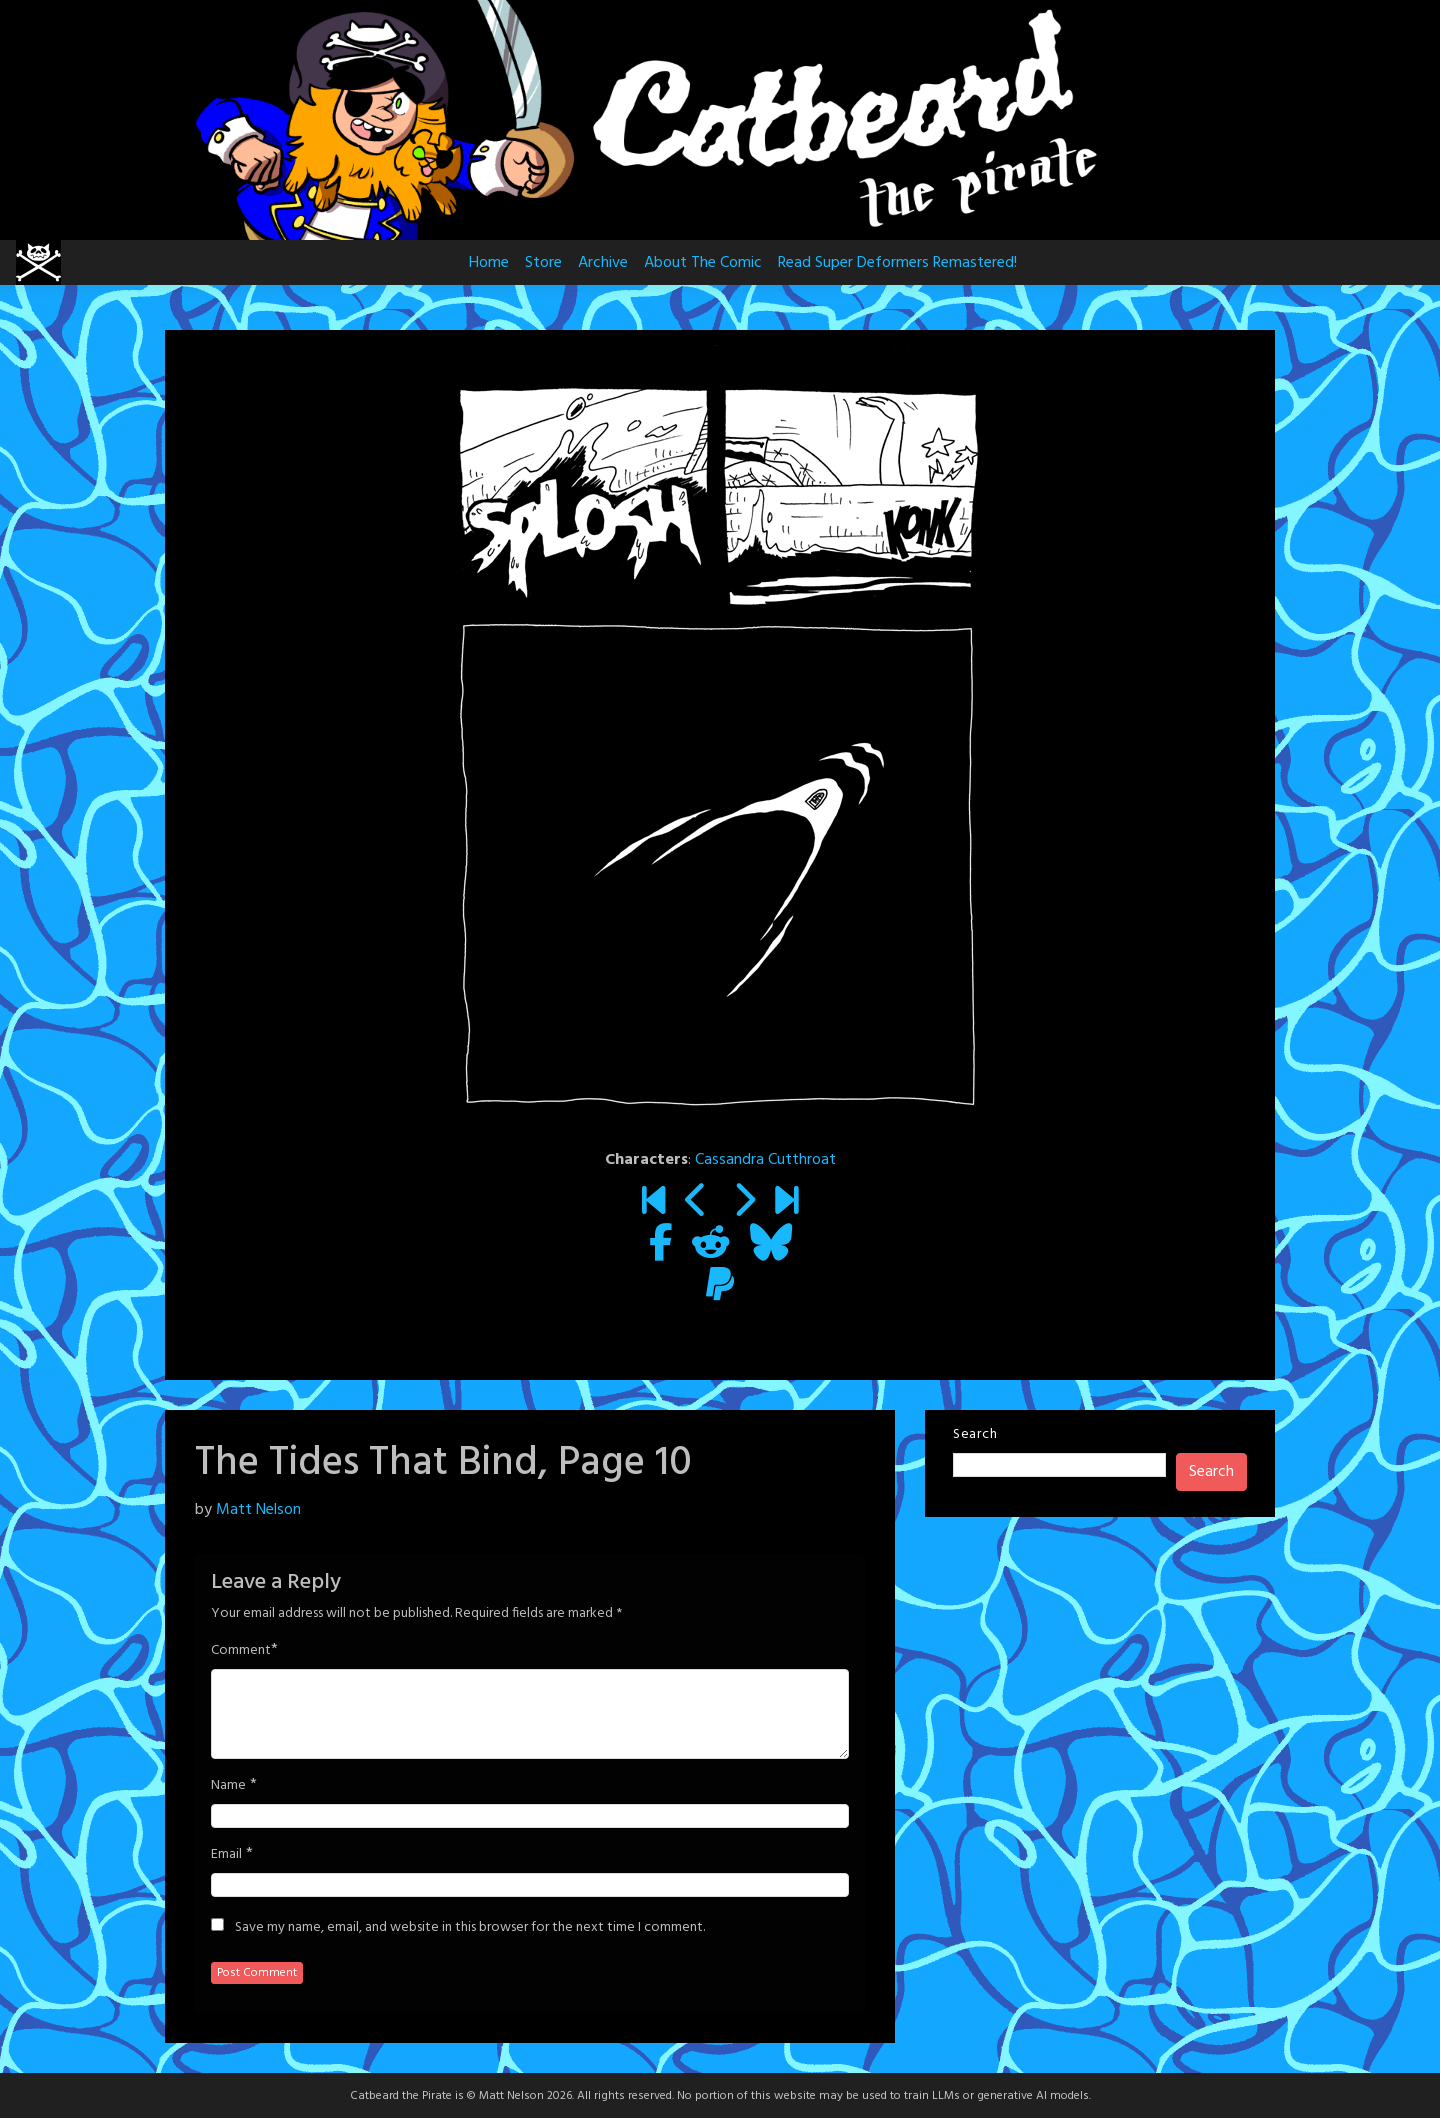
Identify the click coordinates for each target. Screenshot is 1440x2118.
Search (975, 1434)
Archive (603, 263)
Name (228, 1786)
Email (226, 1855)
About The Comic (703, 263)
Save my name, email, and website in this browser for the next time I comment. (470, 1928)
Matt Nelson (258, 1510)
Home (489, 263)
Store (543, 263)
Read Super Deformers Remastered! (897, 263)
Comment (241, 1651)
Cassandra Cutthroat (765, 1160)
